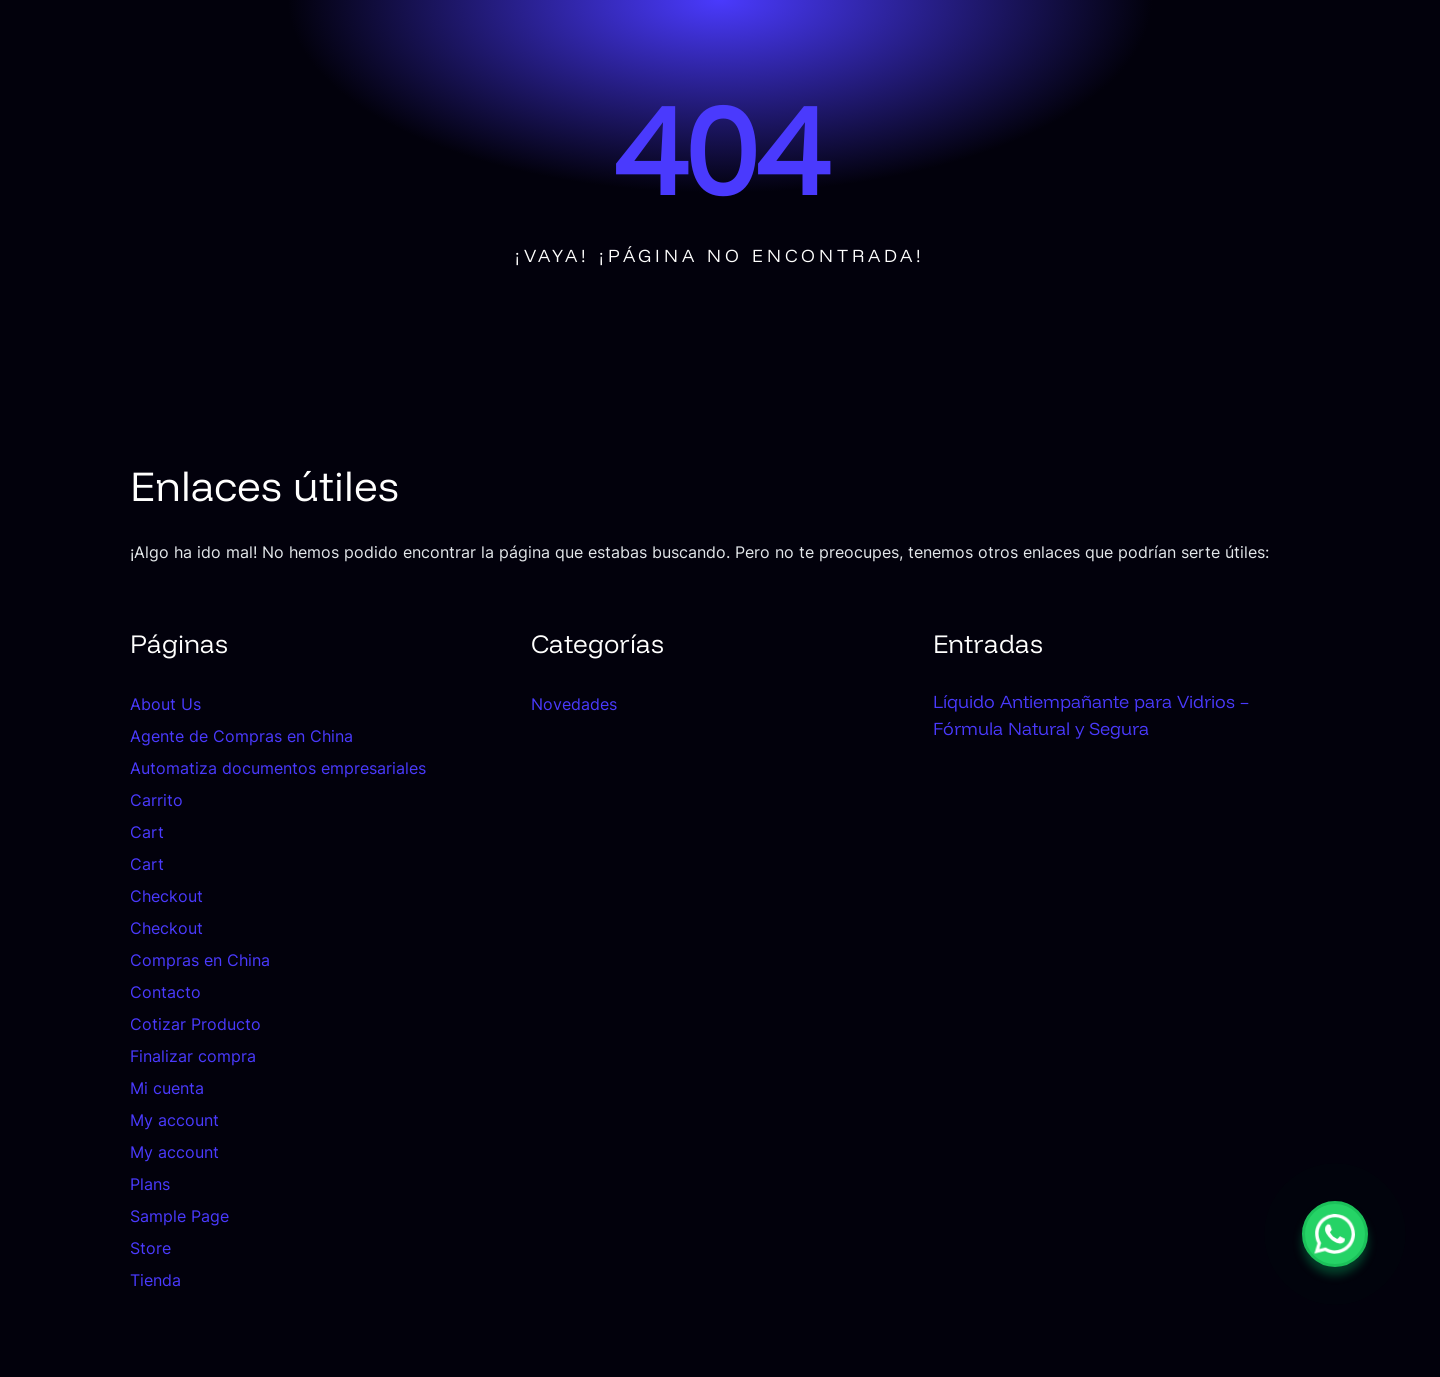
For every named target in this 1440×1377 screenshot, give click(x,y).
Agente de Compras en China (241, 736)
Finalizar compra (193, 1056)
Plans (150, 1184)
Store (150, 1248)
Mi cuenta (167, 1088)
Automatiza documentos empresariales (278, 768)
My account (174, 1120)
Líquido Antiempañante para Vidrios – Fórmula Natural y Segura (1091, 715)
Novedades (574, 704)
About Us (165, 704)
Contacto (165, 992)
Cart (147, 832)
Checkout (166, 896)
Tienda (155, 1280)
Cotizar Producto (195, 1024)
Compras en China (200, 960)
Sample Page (179, 1216)
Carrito (156, 800)
